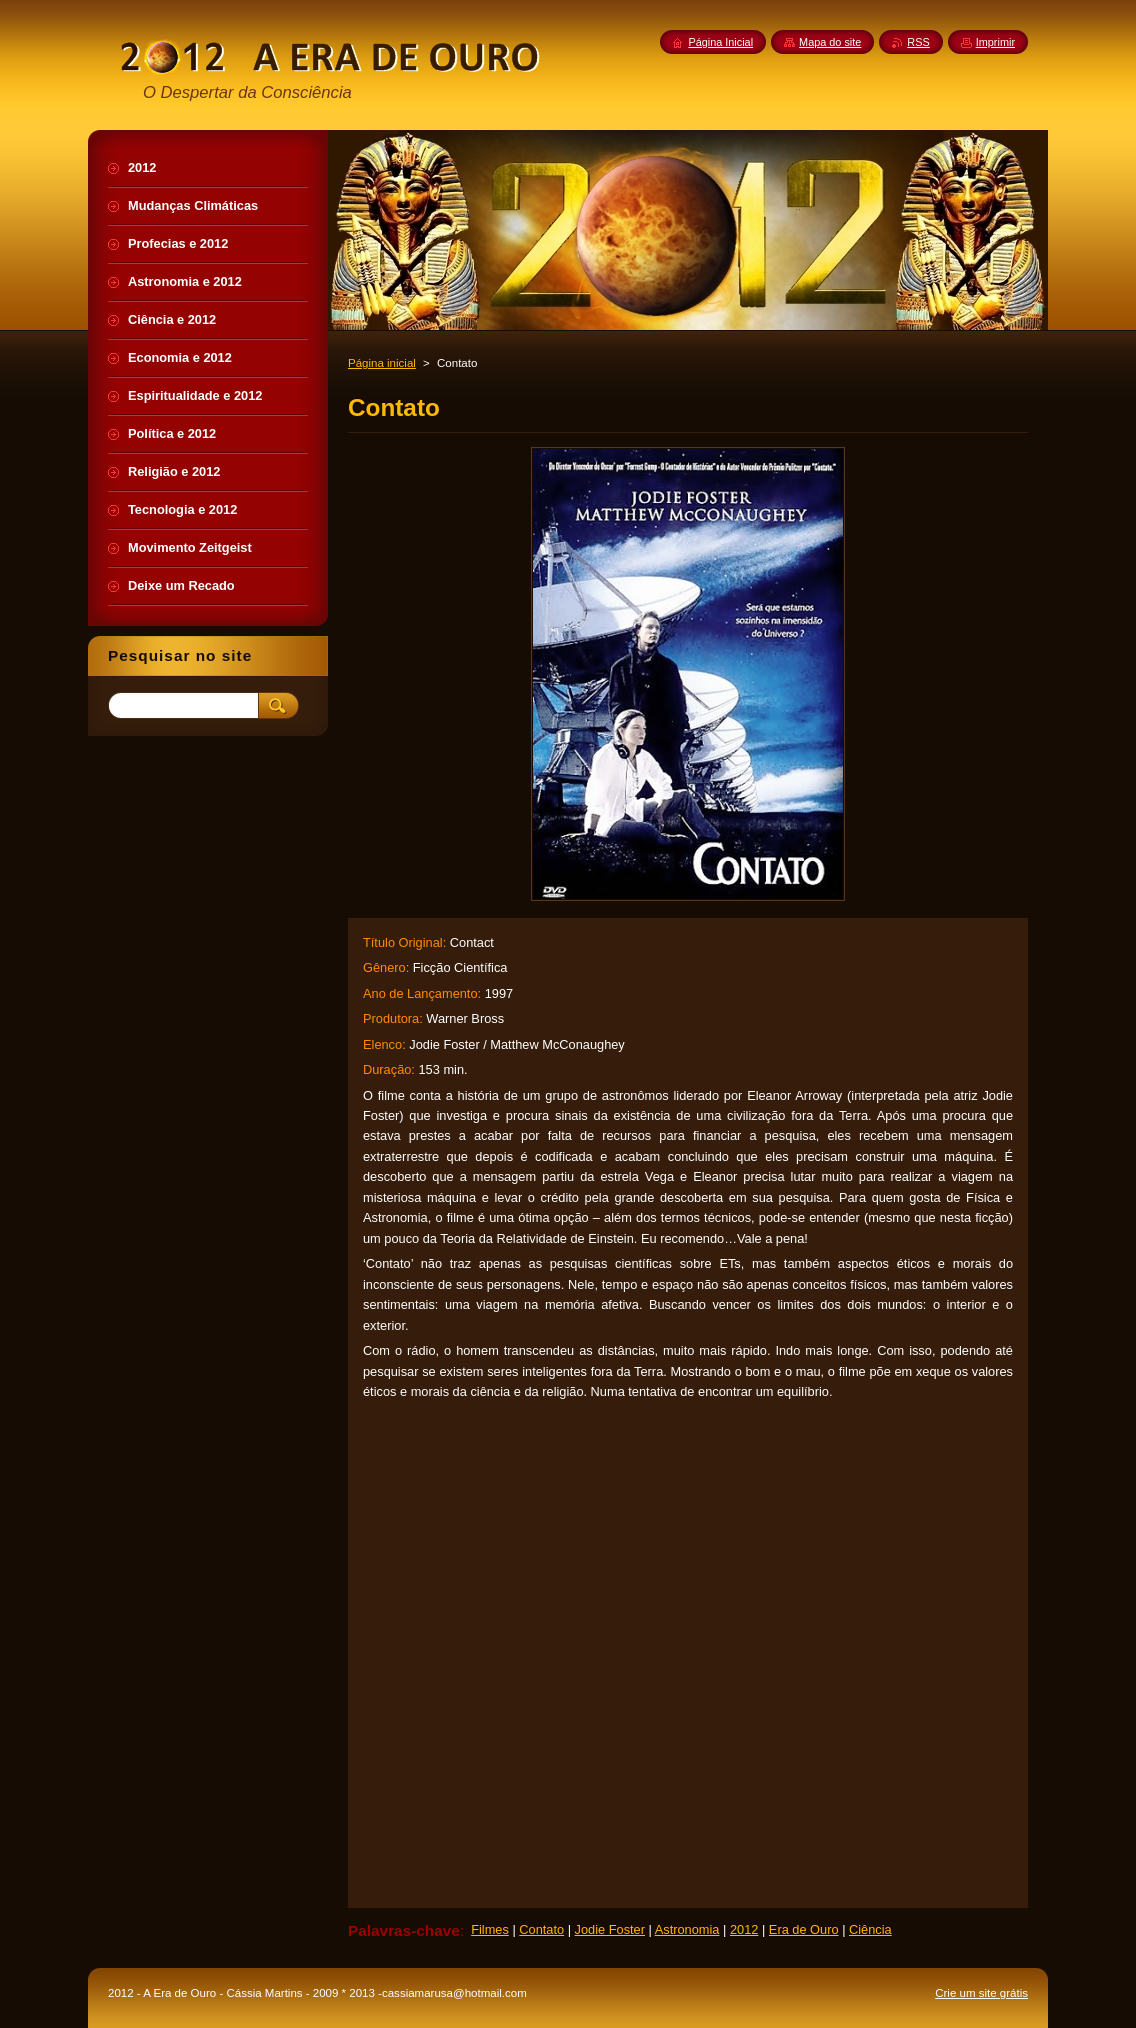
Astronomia (687, 1929)
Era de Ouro (804, 1929)
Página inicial (382, 363)
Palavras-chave (404, 1930)
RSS (918, 42)
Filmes (490, 1929)
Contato (541, 1929)
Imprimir (995, 42)
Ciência (870, 1929)
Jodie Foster (610, 1929)
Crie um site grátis (981, 1993)
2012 (744, 1929)
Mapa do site (830, 42)
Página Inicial (720, 42)
